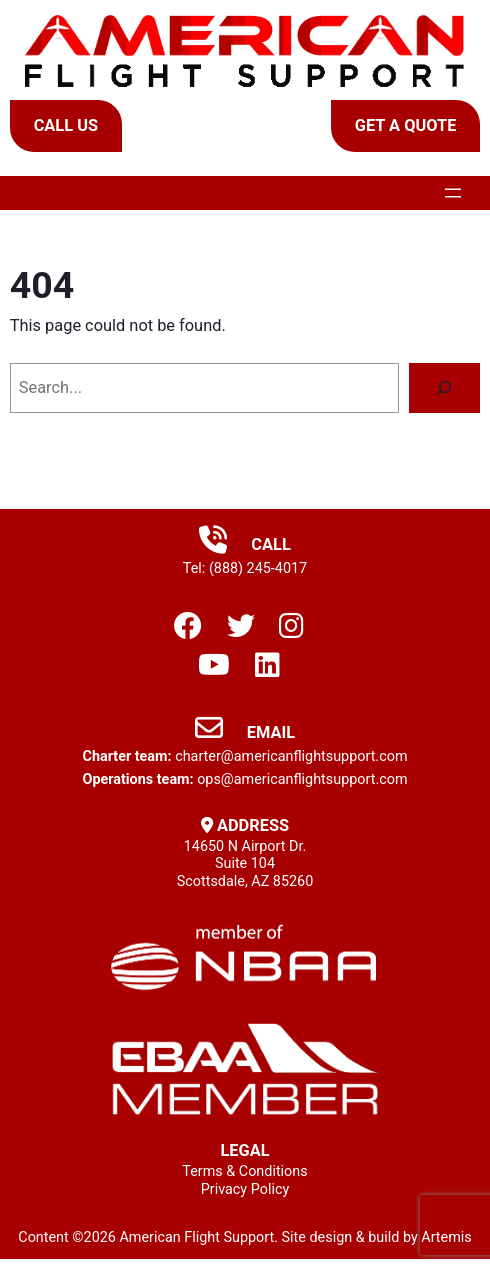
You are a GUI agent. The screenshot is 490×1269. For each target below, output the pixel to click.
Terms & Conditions (244, 1171)
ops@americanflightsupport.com (302, 779)
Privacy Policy (245, 1189)
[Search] (445, 388)
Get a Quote (406, 125)
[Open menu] (453, 193)
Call (245, 544)
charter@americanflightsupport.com (291, 756)
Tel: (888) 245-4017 (245, 568)
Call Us (66, 125)
